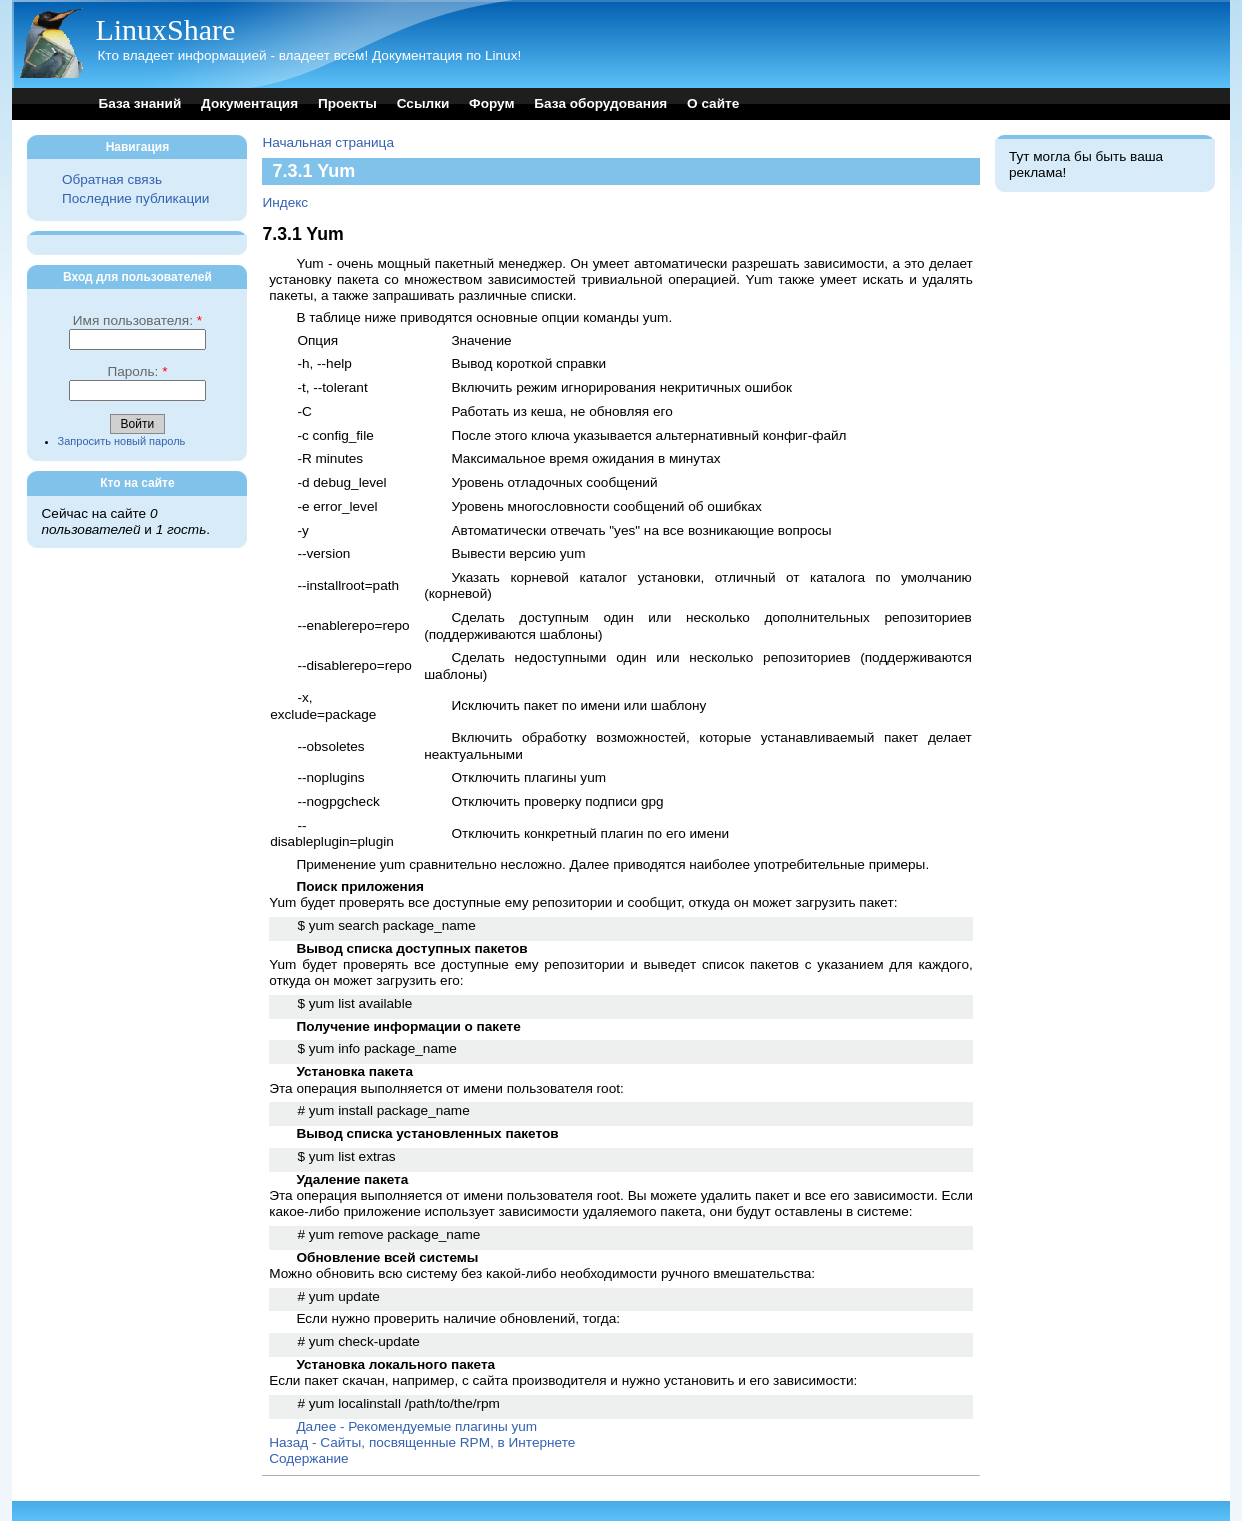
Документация (249, 103)
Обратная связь (112, 179)
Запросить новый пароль (122, 441)
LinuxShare (165, 29)
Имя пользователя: (137, 320)
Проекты (347, 103)
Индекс (285, 202)
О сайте (713, 103)
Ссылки (423, 103)
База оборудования (600, 103)
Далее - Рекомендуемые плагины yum (416, 1426)
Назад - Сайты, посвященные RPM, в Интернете (422, 1442)
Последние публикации (135, 198)
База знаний (139, 103)
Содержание (308, 1458)
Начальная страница (328, 142)
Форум (491, 103)
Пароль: (137, 371)
